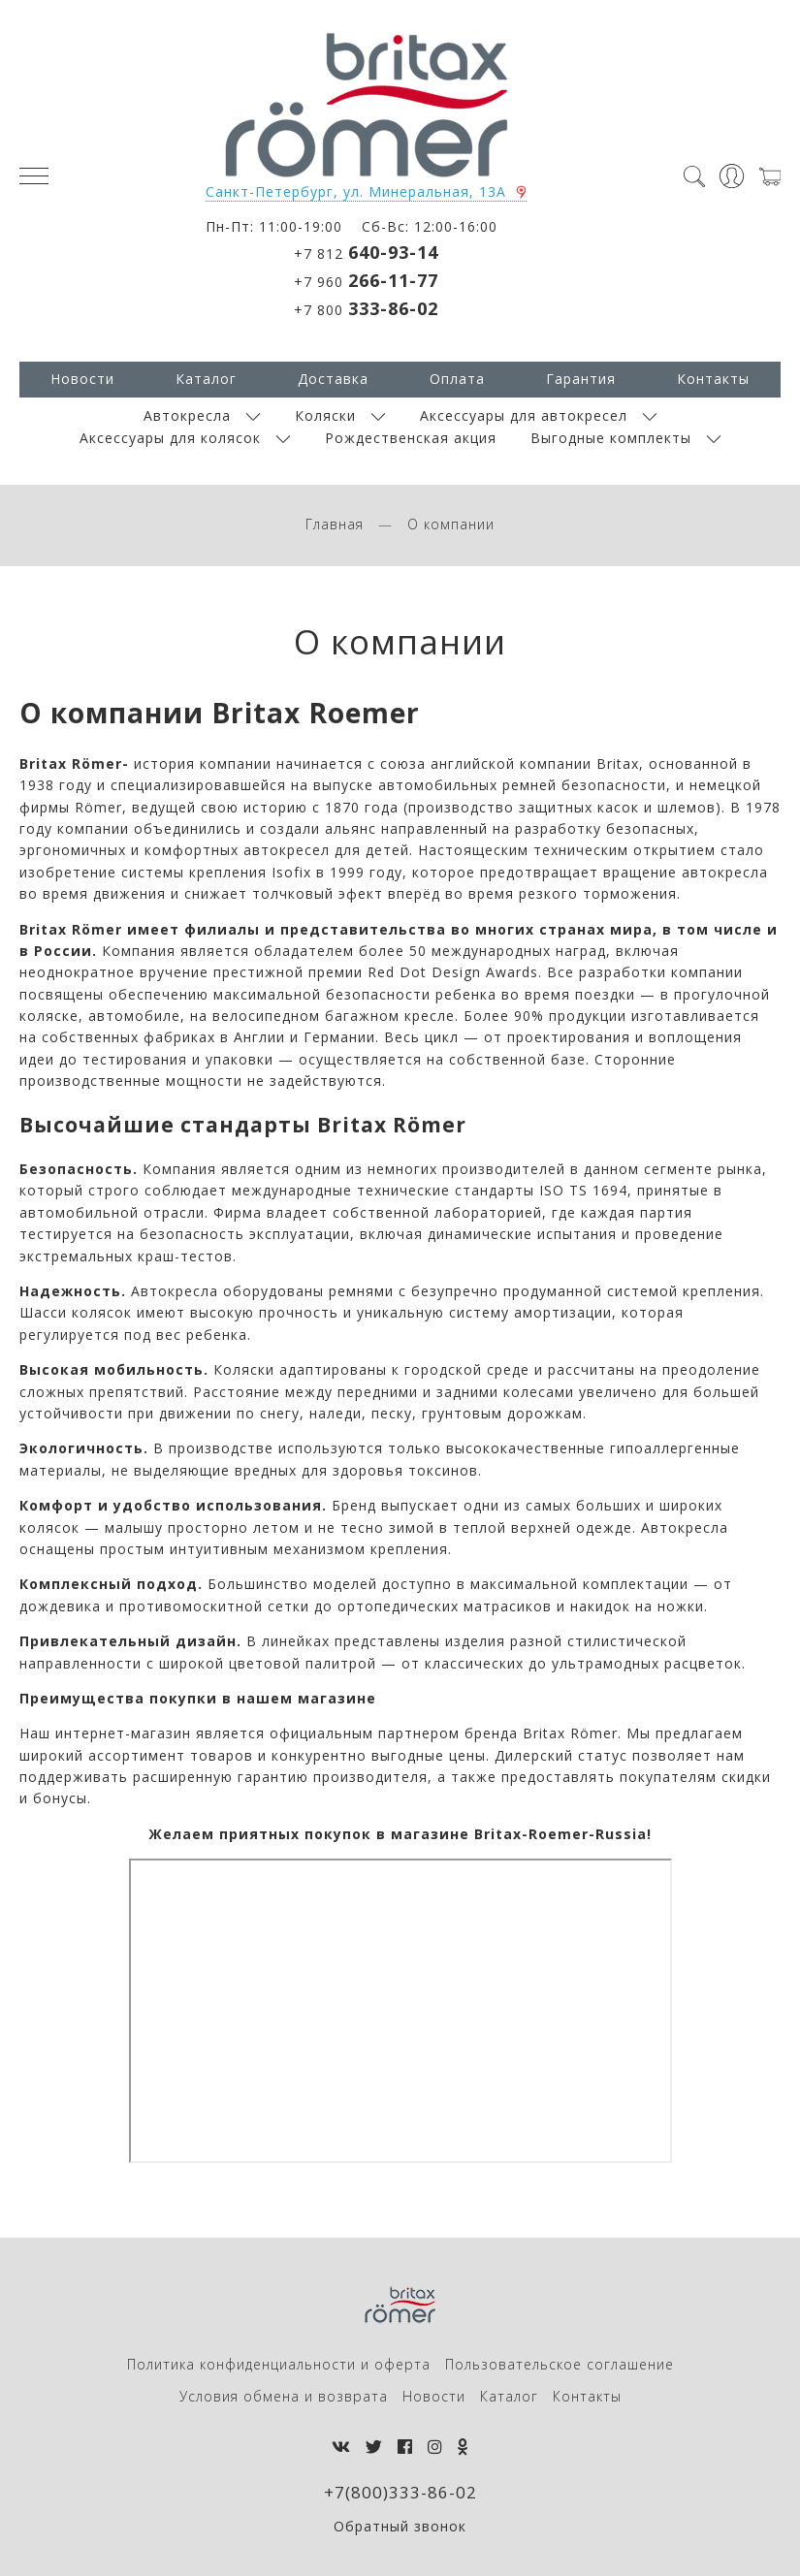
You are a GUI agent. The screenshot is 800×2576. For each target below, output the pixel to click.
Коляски (325, 415)
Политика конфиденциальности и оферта (279, 2364)
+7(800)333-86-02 (400, 2492)
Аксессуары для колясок (170, 438)
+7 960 (366, 280)
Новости (82, 378)
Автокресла (187, 415)
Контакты (713, 378)
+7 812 (366, 252)
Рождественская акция (410, 438)
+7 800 (366, 308)
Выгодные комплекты (610, 438)
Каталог (206, 378)
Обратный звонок (400, 2526)
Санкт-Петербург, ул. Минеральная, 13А (356, 191)
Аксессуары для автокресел (523, 415)
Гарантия (581, 378)
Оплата (457, 378)
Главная (334, 524)
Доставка (333, 378)
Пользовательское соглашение (559, 2364)
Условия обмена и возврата (283, 2396)
